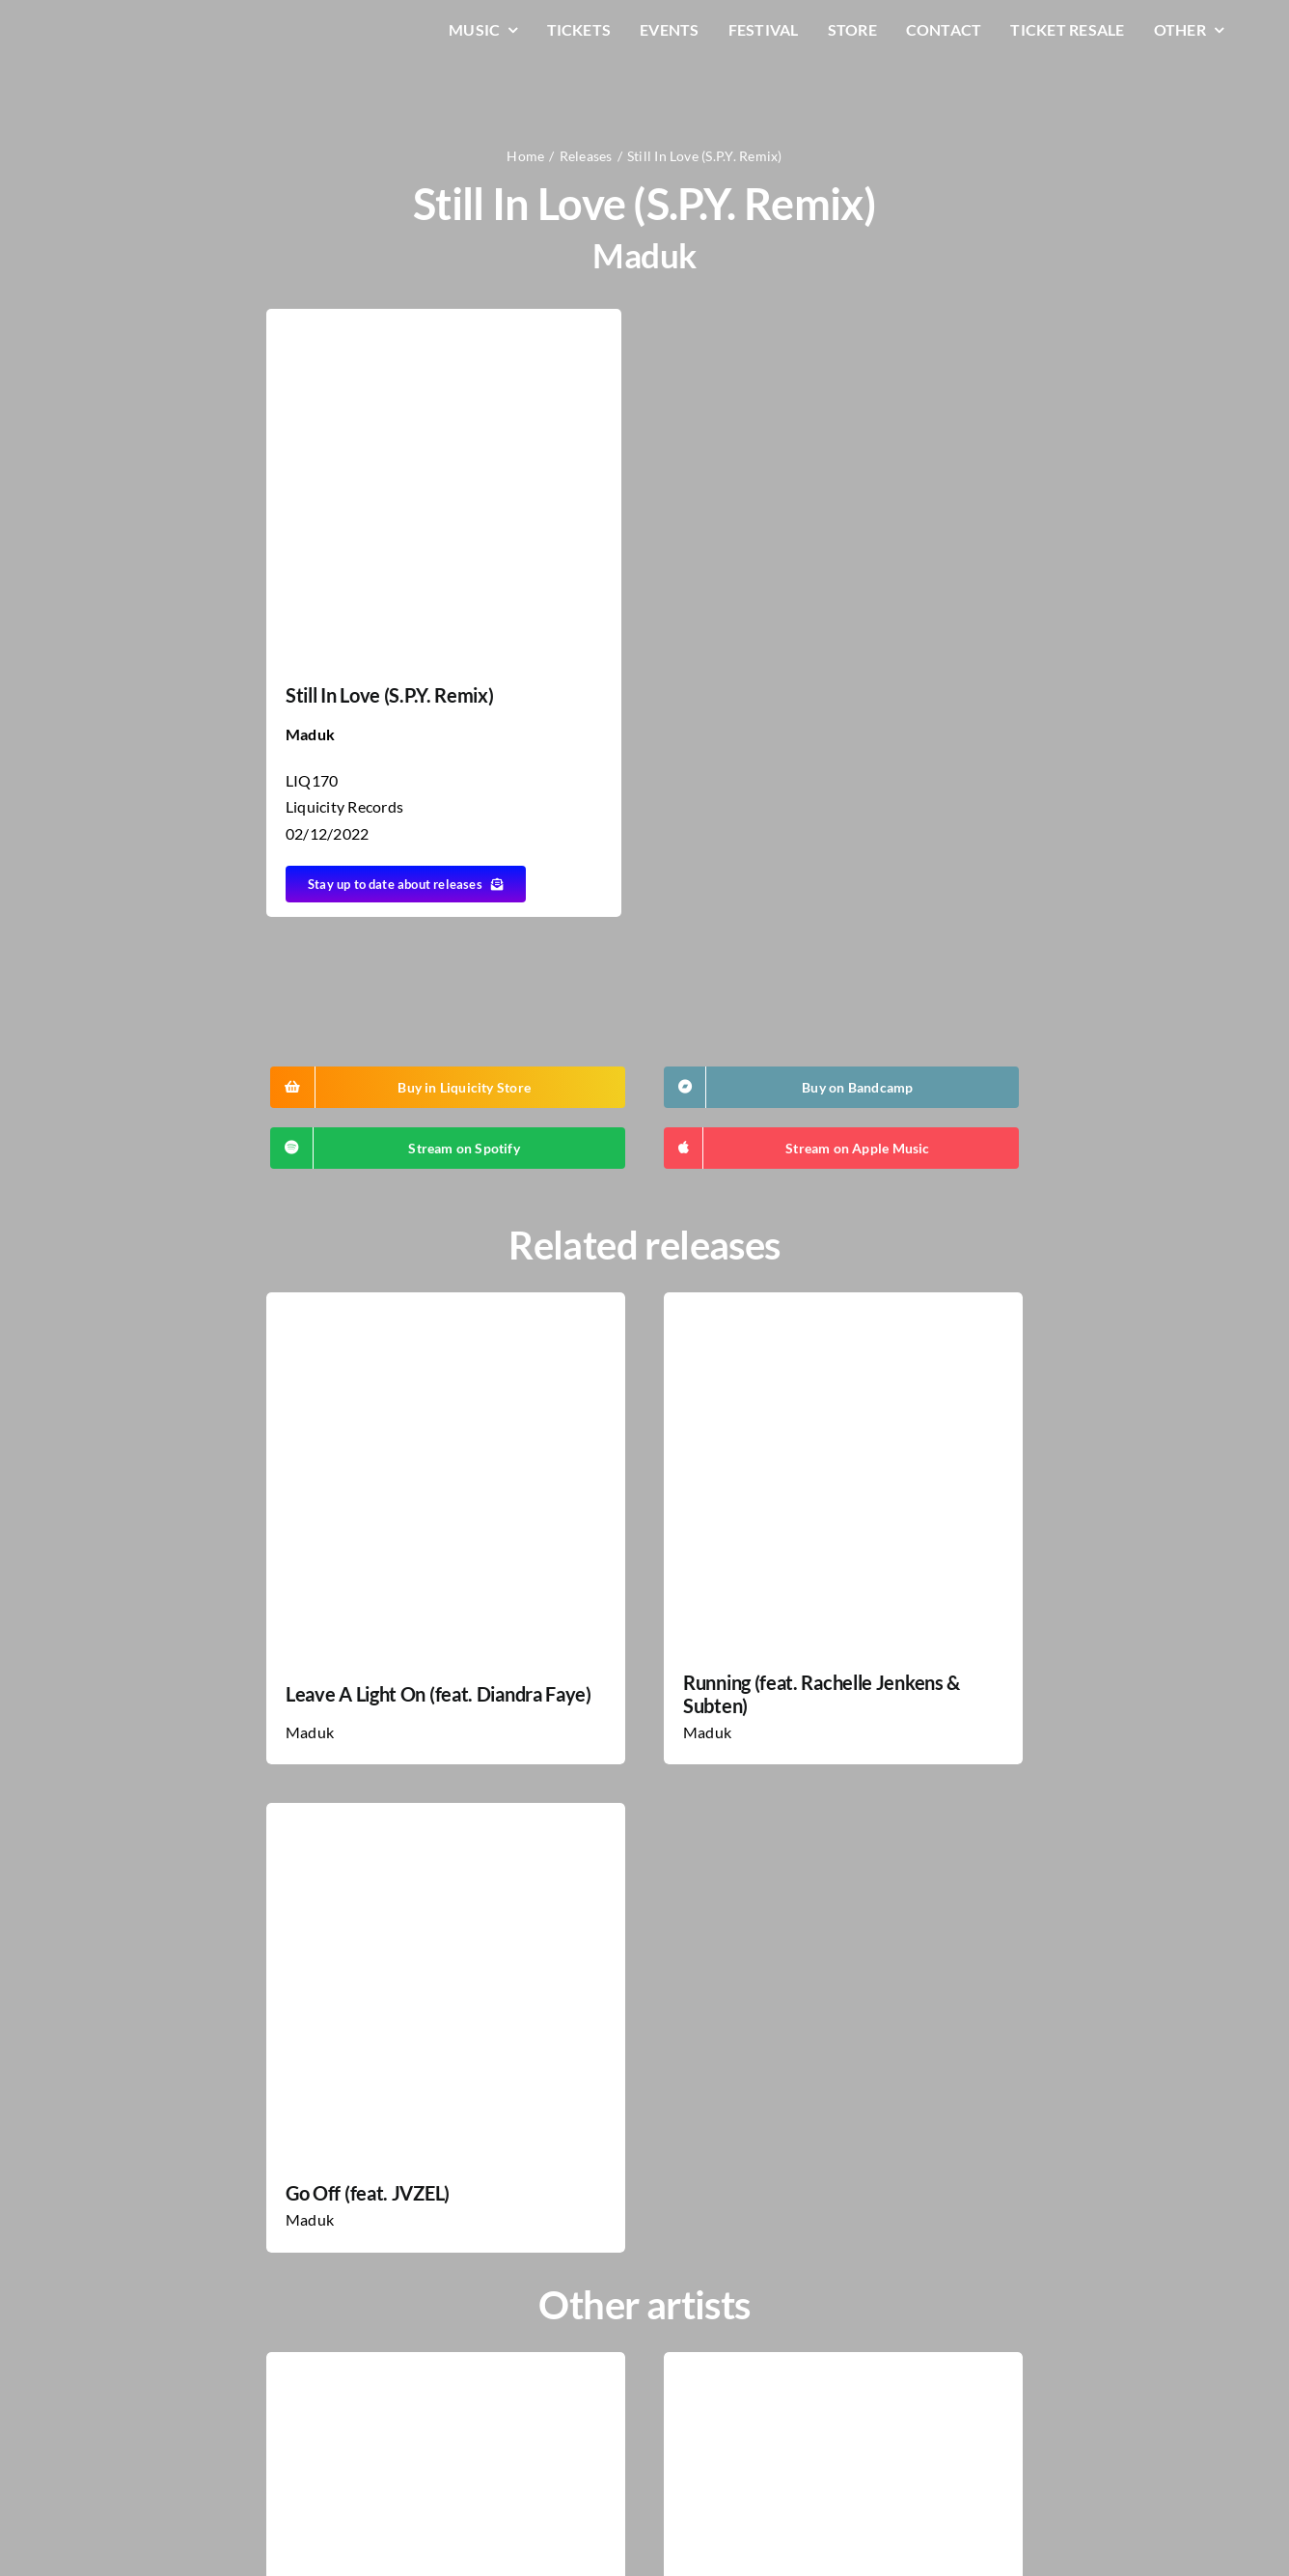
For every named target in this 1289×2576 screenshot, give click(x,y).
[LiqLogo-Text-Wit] (138, 27)
